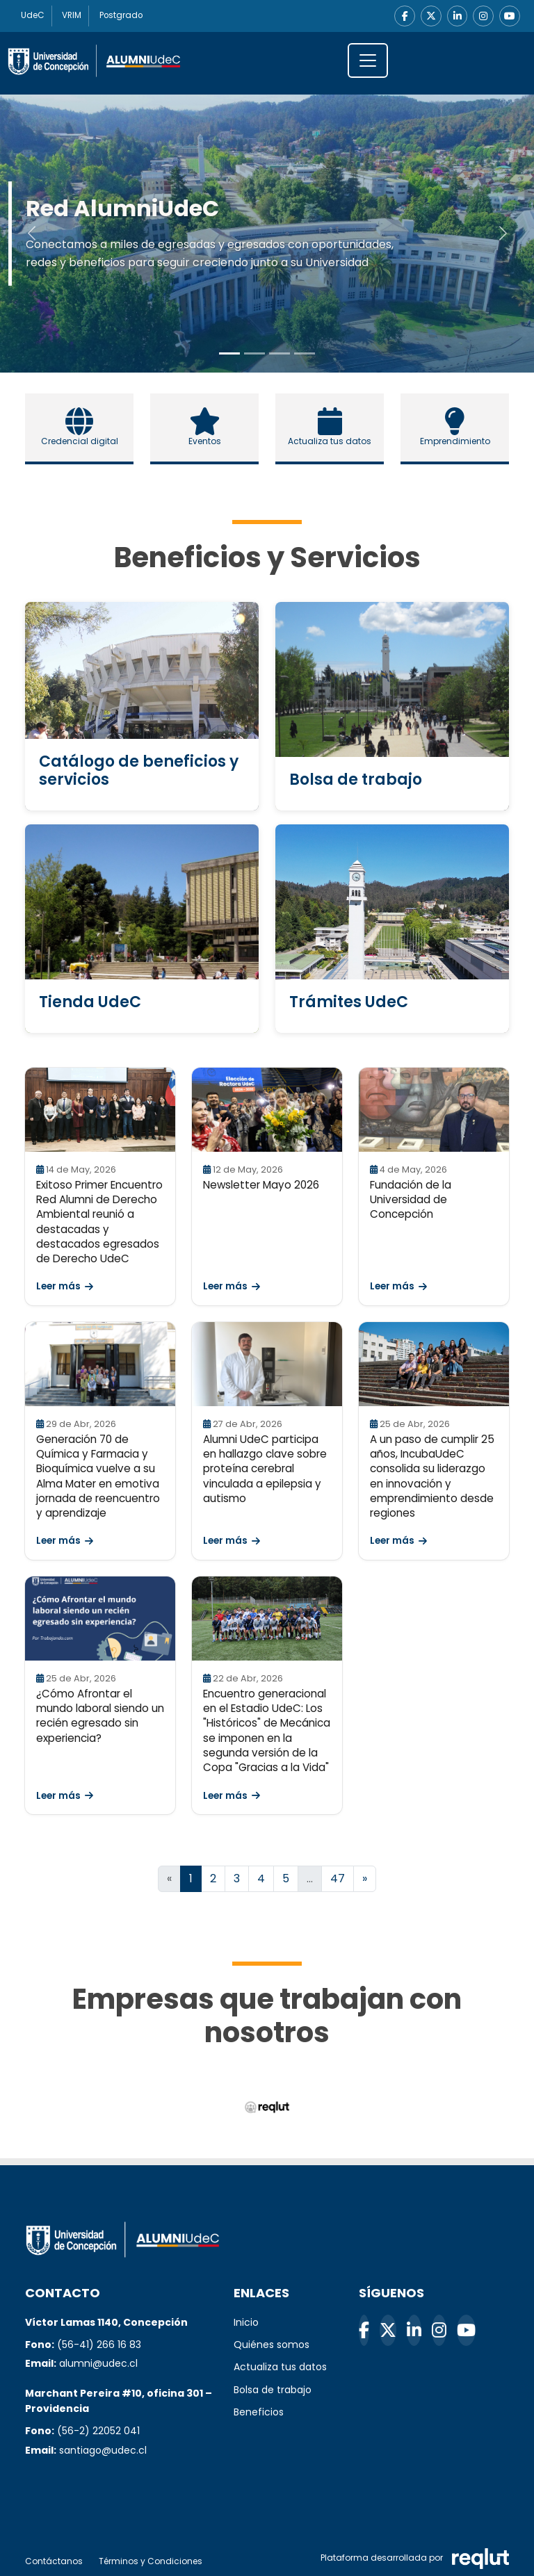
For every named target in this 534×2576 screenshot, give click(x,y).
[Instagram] (483, 16)
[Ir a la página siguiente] (364, 1879)
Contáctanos (54, 2561)
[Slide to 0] (229, 353)
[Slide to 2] (279, 353)
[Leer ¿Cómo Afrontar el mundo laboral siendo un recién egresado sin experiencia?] (100, 1618)
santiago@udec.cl (103, 2450)
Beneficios (259, 2412)
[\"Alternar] (368, 60)
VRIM (73, 16)
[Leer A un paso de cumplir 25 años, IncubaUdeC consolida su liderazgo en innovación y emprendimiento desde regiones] (434, 1364)
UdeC (32, 16)
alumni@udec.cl (98, 2364)
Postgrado (123, 16)
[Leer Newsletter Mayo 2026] (267, 1110)
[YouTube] (509, 16)
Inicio (246, 2322)
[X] (430, 16)
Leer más (64, 1287)
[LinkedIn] (456, 16)
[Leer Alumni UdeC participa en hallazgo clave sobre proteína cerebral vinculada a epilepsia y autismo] (267, 1364)
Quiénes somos (271, 2344)
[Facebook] (404, 16)
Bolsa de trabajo (273, 2390)
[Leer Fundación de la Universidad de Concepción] (434, 1110)
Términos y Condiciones (150, 2561)
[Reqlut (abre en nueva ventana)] (267, 2107)
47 (337, 1878)
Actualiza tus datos (280, 2367)
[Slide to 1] (254, 353)
